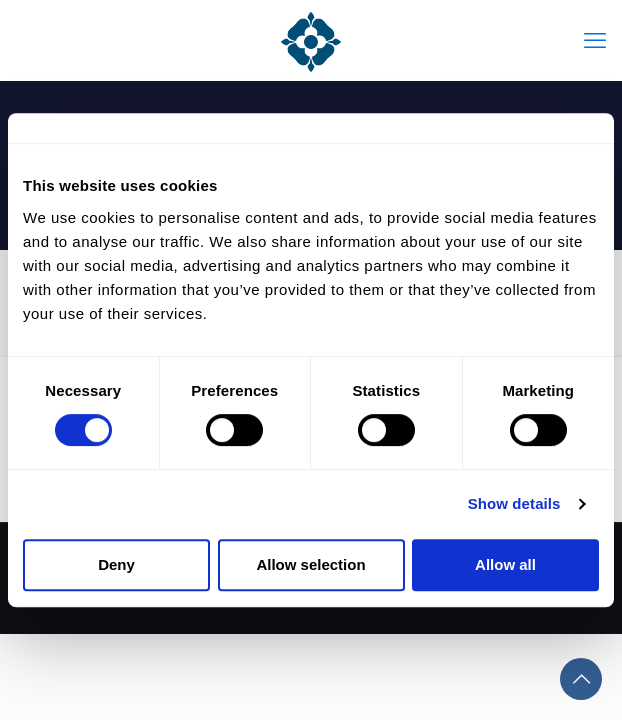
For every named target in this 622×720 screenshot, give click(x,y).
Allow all (505, 564)
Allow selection (310, 564)
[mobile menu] (595, 40)
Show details (514, 503)
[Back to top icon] (581, 679)
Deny (116, 564)
